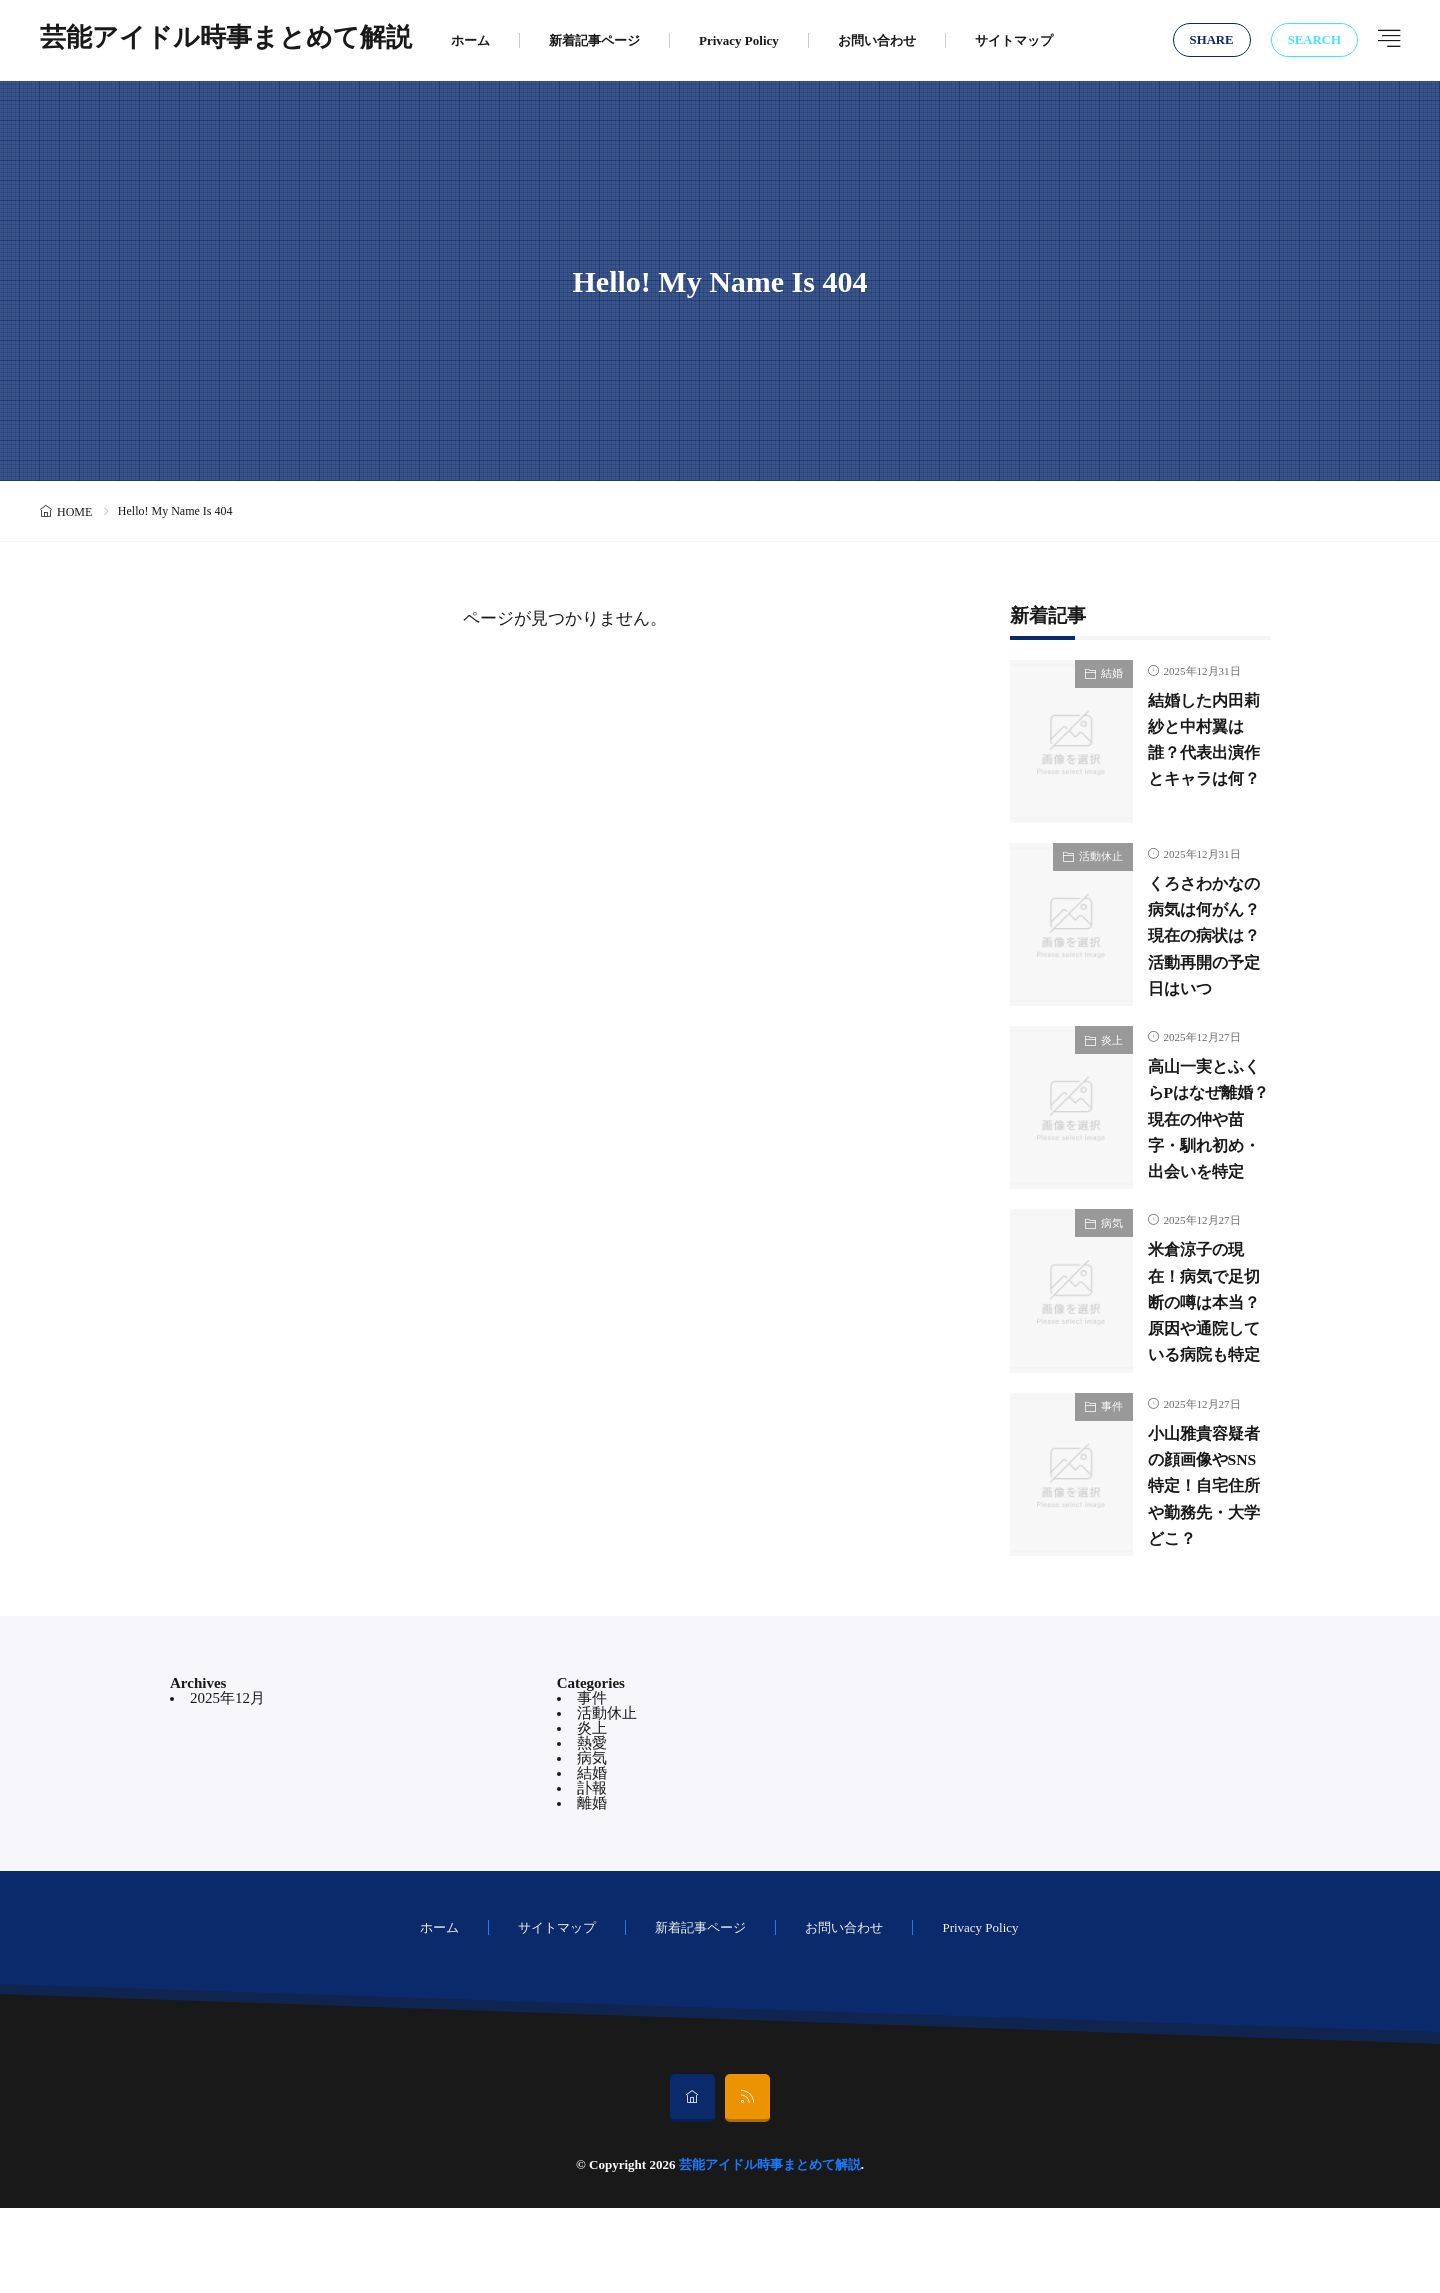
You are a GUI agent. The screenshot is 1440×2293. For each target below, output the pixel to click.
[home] (692, 2183)
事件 (1112, 1470)
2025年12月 (227, 1783)
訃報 (592, 1873)
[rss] (747, 2183)
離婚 (592, 1888)
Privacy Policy (739, 40)
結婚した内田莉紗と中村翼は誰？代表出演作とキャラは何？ (1202, 752)
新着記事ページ (594, 40)
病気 (1112, 1265)
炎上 (1112, 1061)
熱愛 (592, 1828)
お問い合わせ (877, 40)
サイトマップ (1014, 40)
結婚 (1112, 673)
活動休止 (1101, 856)
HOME (74, 512)
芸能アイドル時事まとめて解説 (226, 40)
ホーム (470, 40)
